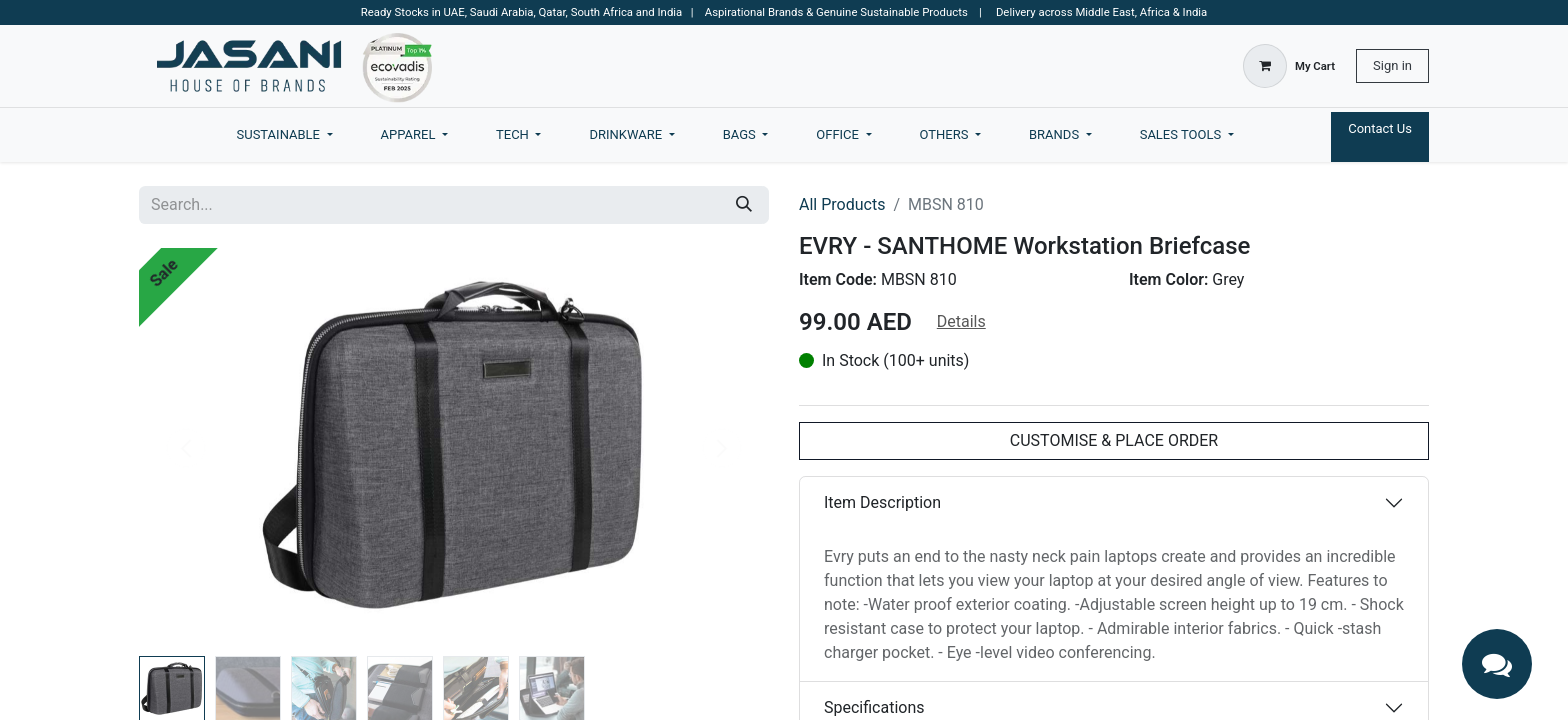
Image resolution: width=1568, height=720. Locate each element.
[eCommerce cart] (1289, 66)
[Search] (744, 205)
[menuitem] (285, 135)
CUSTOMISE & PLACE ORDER (1114, 440)
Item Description (882, 502)
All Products (842, 204)
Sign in (1392, 65)
